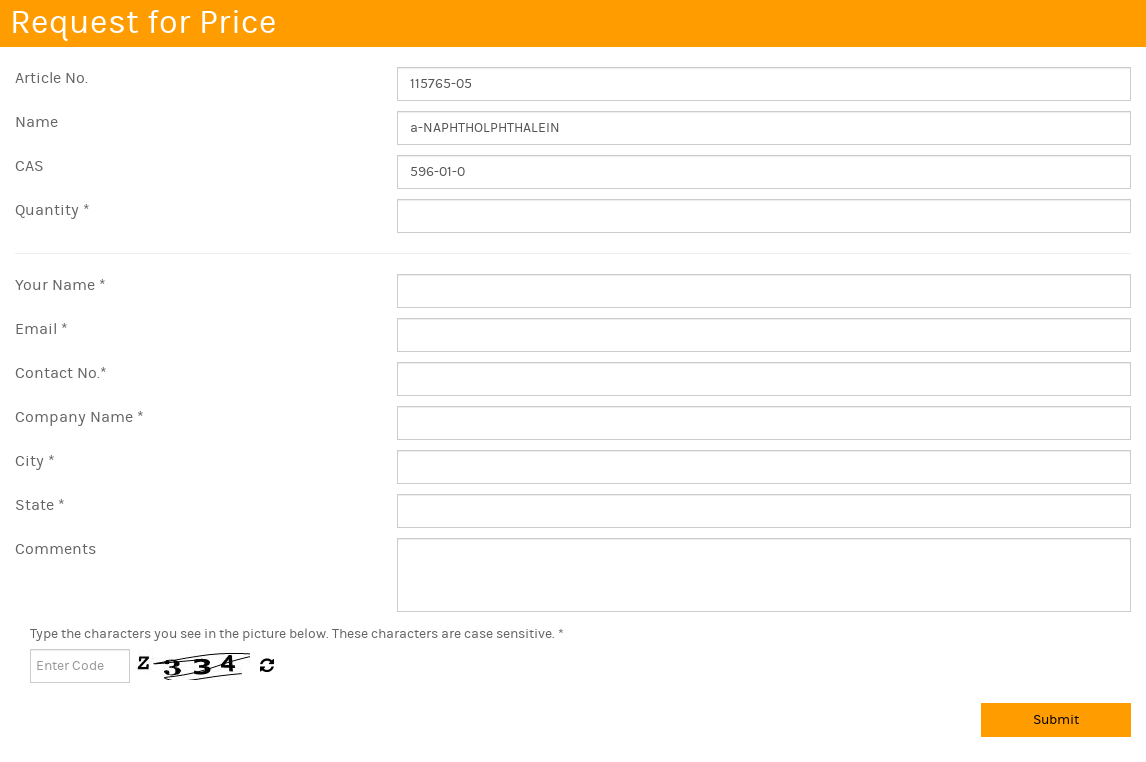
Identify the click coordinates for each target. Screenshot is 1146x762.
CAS (29, 166)
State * (40, 505)
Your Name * (60, 285)
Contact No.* (61, 373)
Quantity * (52, 210)
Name (36, 122)
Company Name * (79, 417)
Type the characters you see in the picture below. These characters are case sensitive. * (297, 634)
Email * (41, 329)
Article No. (51, 78)
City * (35, 461)
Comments (55, 549)
